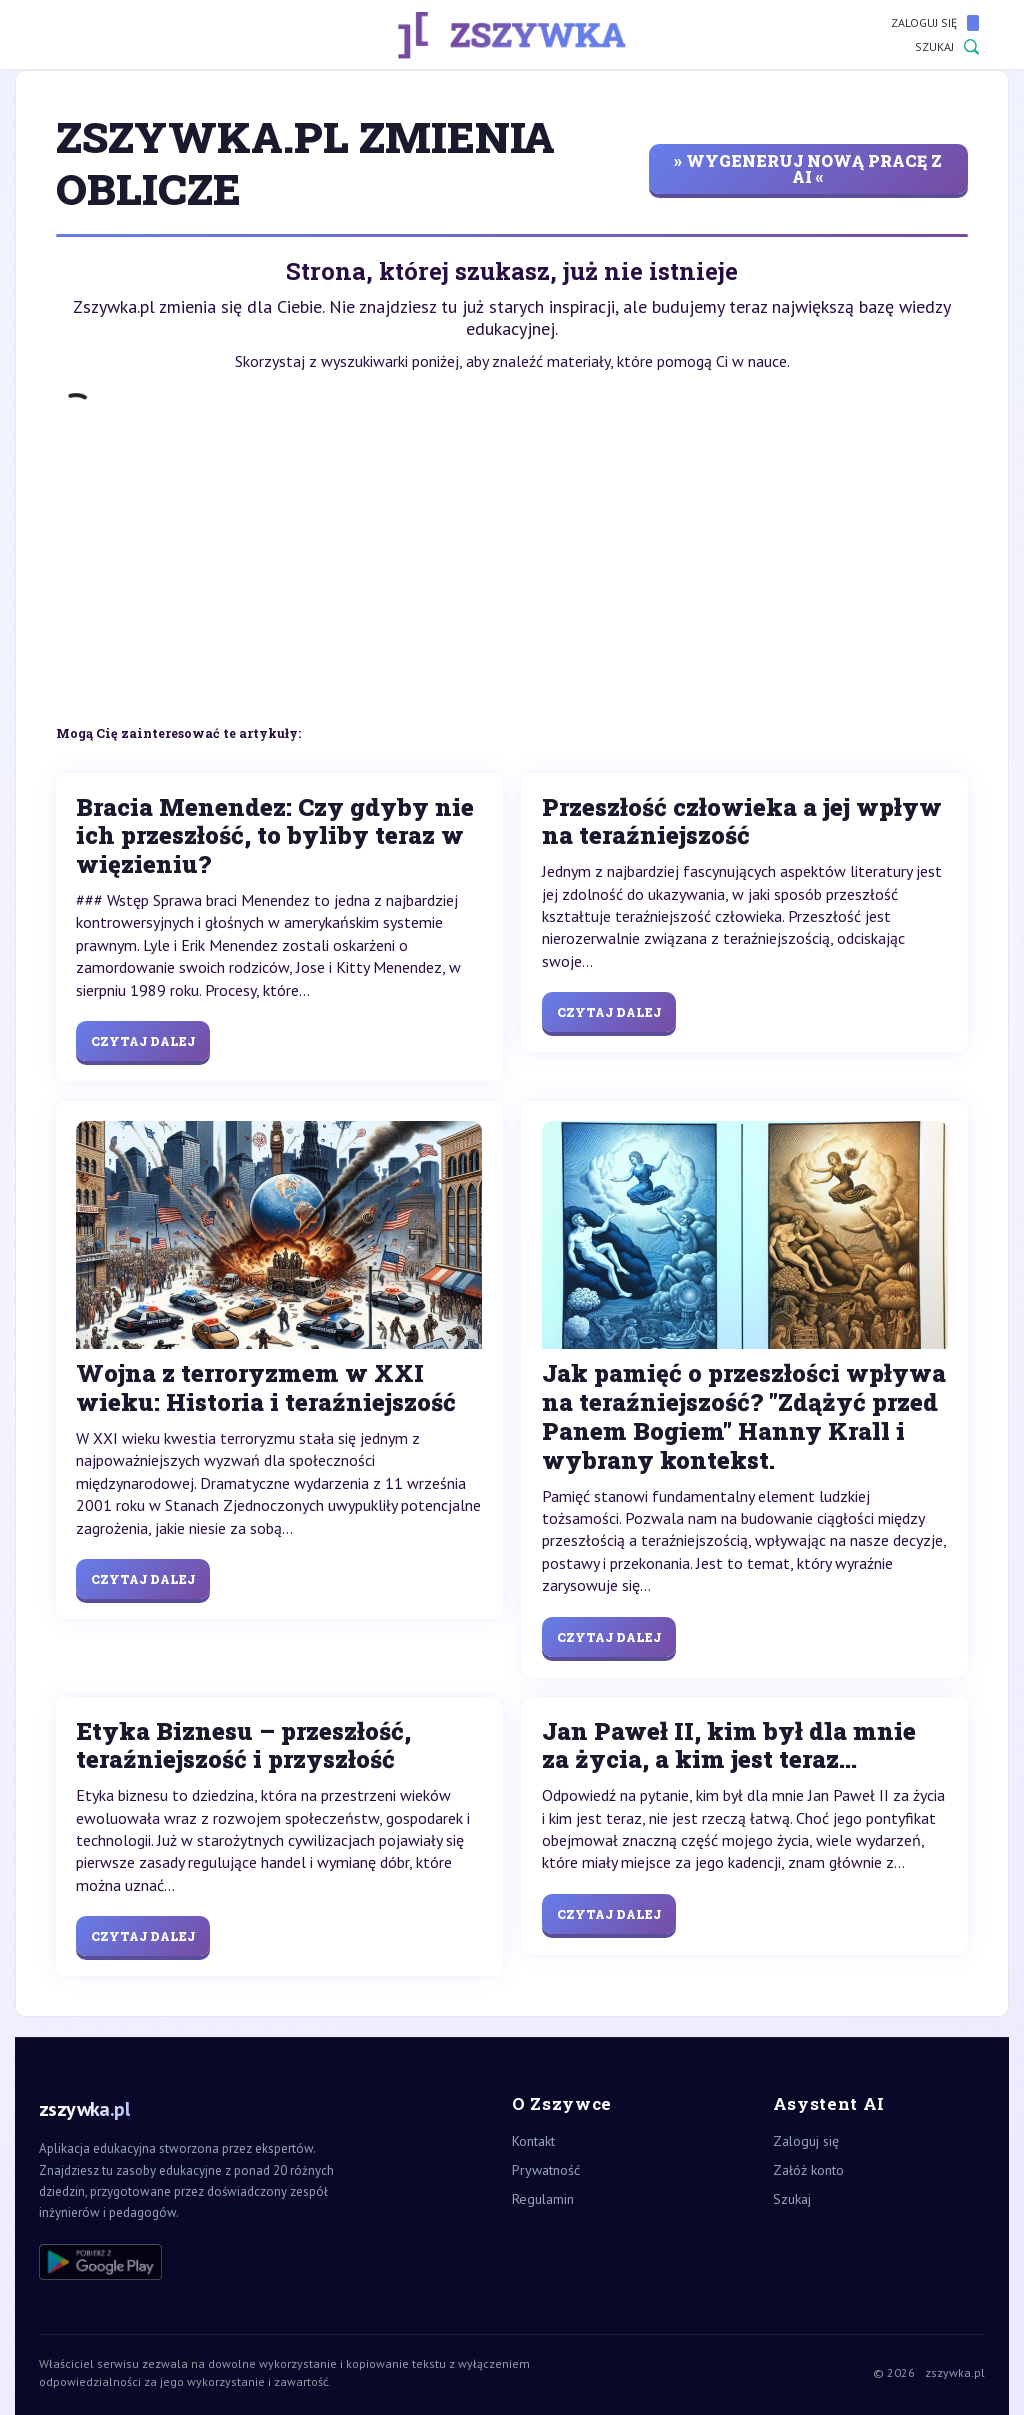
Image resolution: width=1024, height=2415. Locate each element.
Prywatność (546, 2170)
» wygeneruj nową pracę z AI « (808, 168)
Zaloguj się (935, 23)
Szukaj (947, 47)
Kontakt (533, 2141)
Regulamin (543, 2199)
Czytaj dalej (143, 1041)
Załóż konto (808, 2170)
